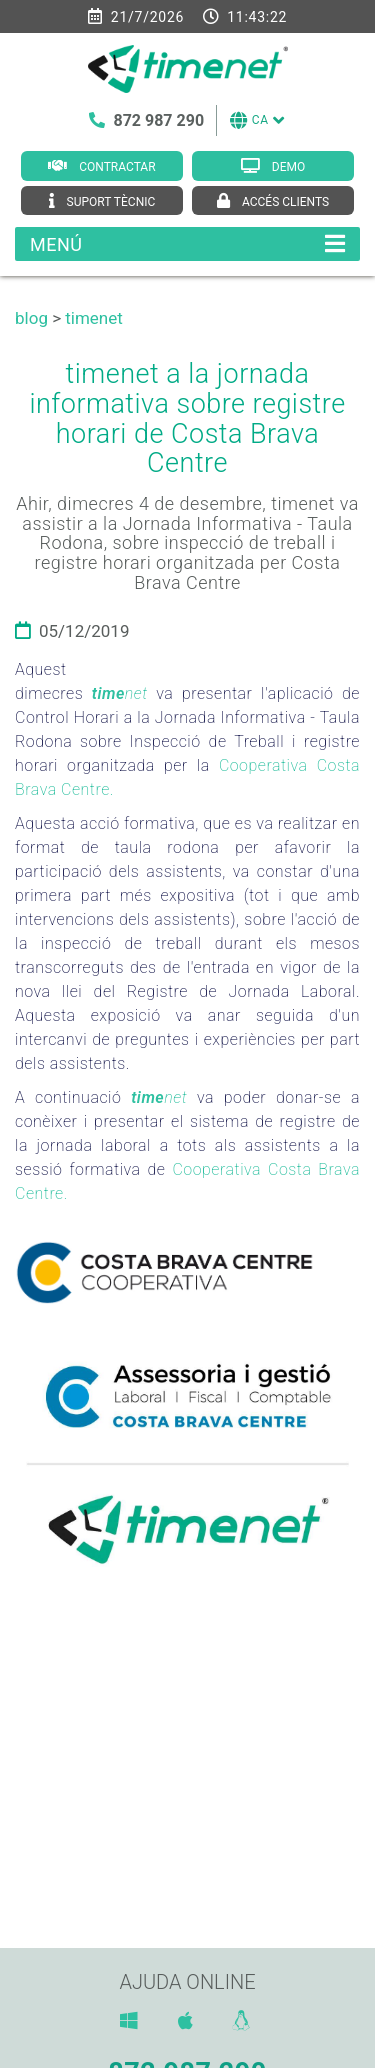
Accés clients (285, 202)
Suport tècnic (111, 202)
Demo (288, 167)
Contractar (117, 167)
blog (31, 318)
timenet (94, 318)
